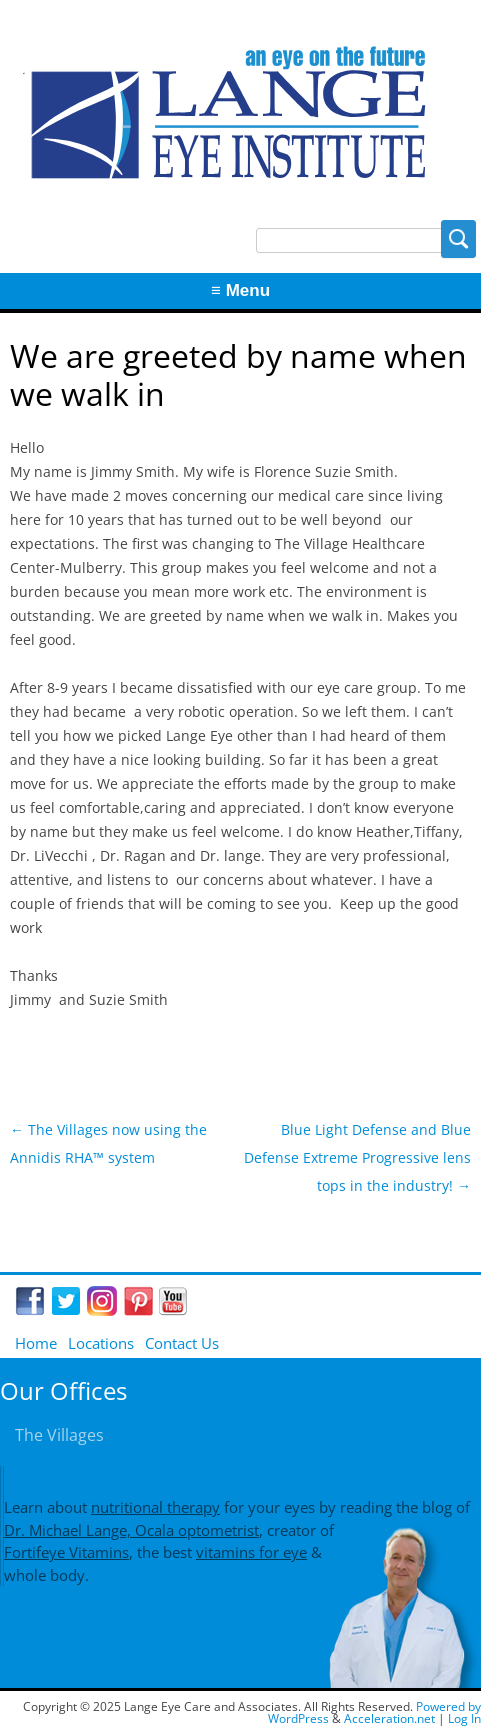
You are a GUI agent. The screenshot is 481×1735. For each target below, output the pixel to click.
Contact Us (182, 1343)
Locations (101, 1343)
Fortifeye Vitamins (66, 1552)
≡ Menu (240, 290)
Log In (464, 1718)
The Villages (59, 1435)
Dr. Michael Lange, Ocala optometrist (131, 1530)
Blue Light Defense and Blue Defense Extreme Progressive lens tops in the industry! (357, 1157)
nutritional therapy (155, 1507)
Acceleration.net (389, 1718)
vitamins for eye (251, 1552)
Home (36, 1343)
